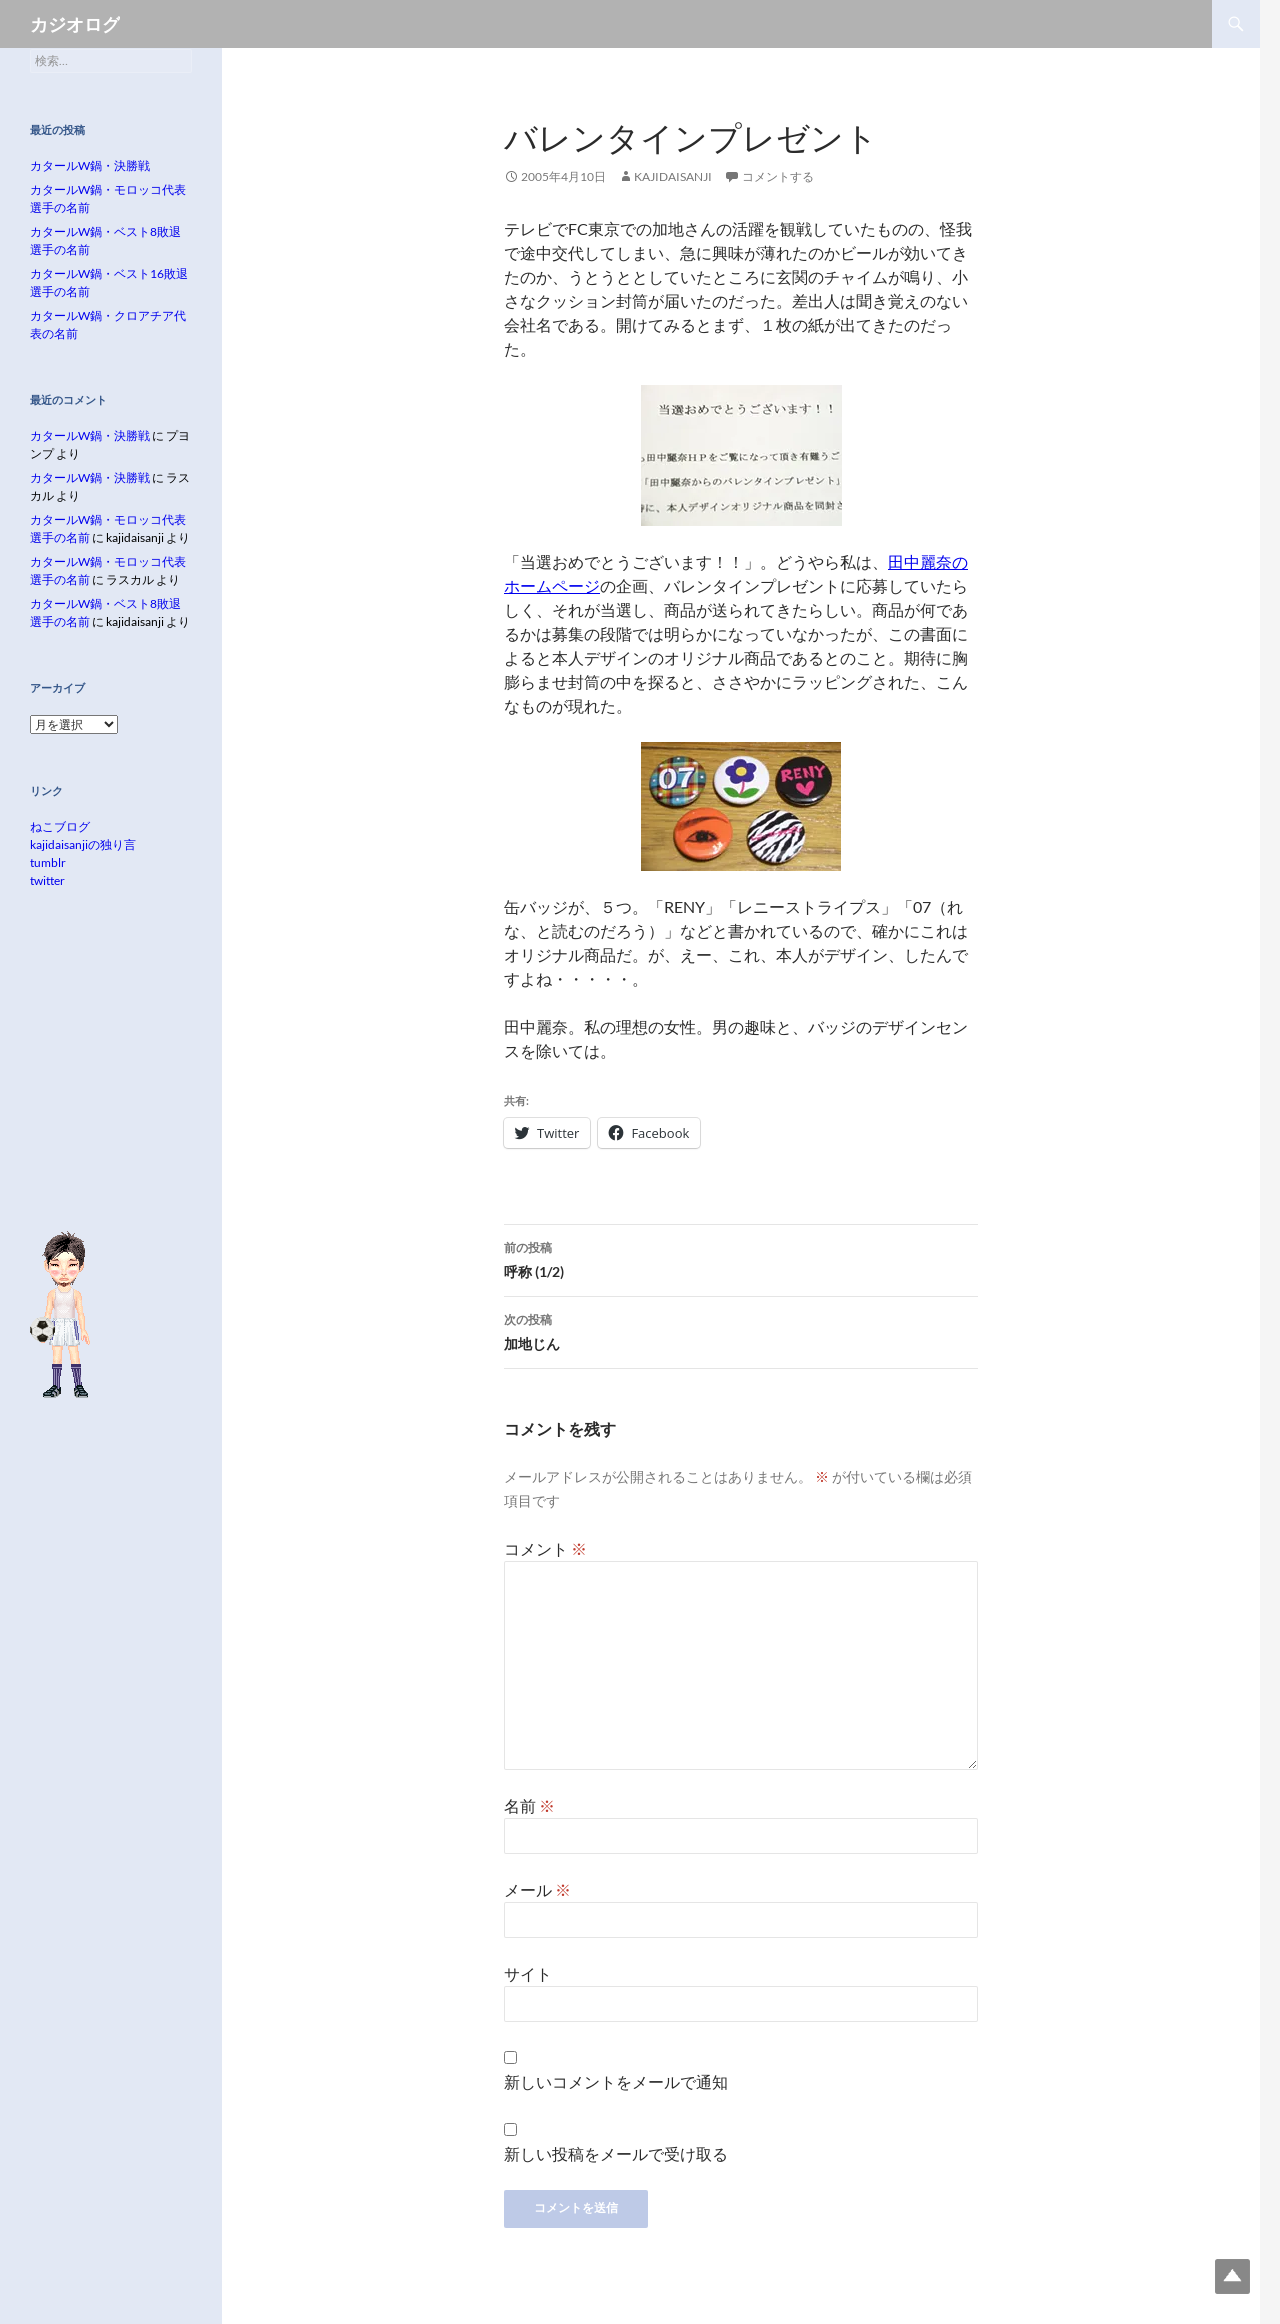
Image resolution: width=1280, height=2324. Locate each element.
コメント (545, 1548)
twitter (47, 880)
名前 (529, 1805)
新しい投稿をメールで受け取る (616, 2153)
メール (537, 1889)
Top (1232, 2276)
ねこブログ (60, 826)
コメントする (778, 176)
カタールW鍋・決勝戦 (90, 165)
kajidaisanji (673, 176)
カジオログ (75, 24)
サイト (528, 1973)
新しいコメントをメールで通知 (616, 2081)
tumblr (48, 862)
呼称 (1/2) (741, 1258)
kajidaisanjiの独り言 (83, 844)
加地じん (741, 1330)
